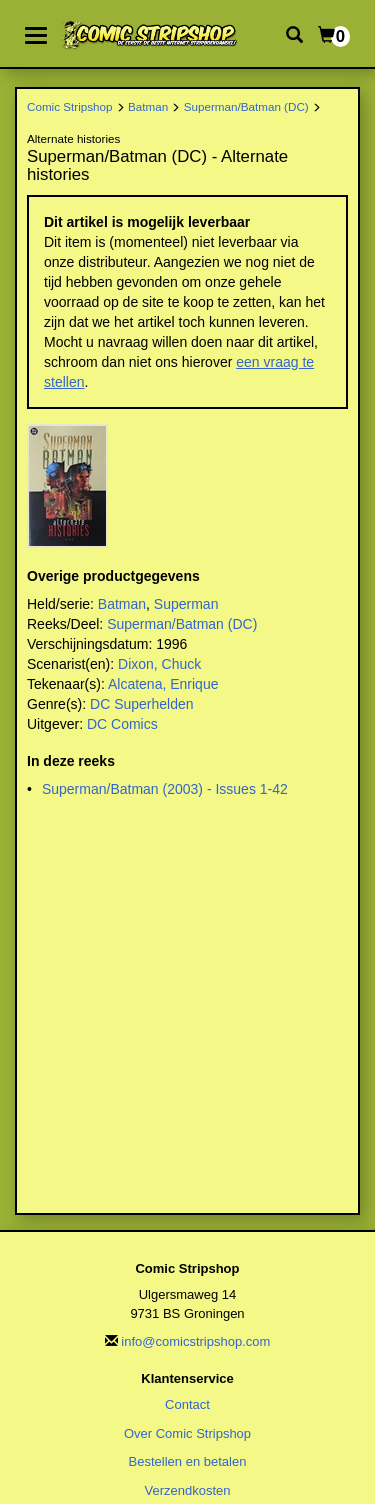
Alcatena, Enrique (163, 684)
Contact (187, 1404)
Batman (148, 106)
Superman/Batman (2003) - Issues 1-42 (165, 789)
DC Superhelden (142, 704)
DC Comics (122, 724)
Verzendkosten (187, 1490)
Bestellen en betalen (188, 1461)
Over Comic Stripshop (187, 1433)
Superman (186, 604)
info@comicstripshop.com (195, 1341)
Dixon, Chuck (159, 664)
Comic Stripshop (70, 106)
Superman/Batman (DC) (246, 106)
